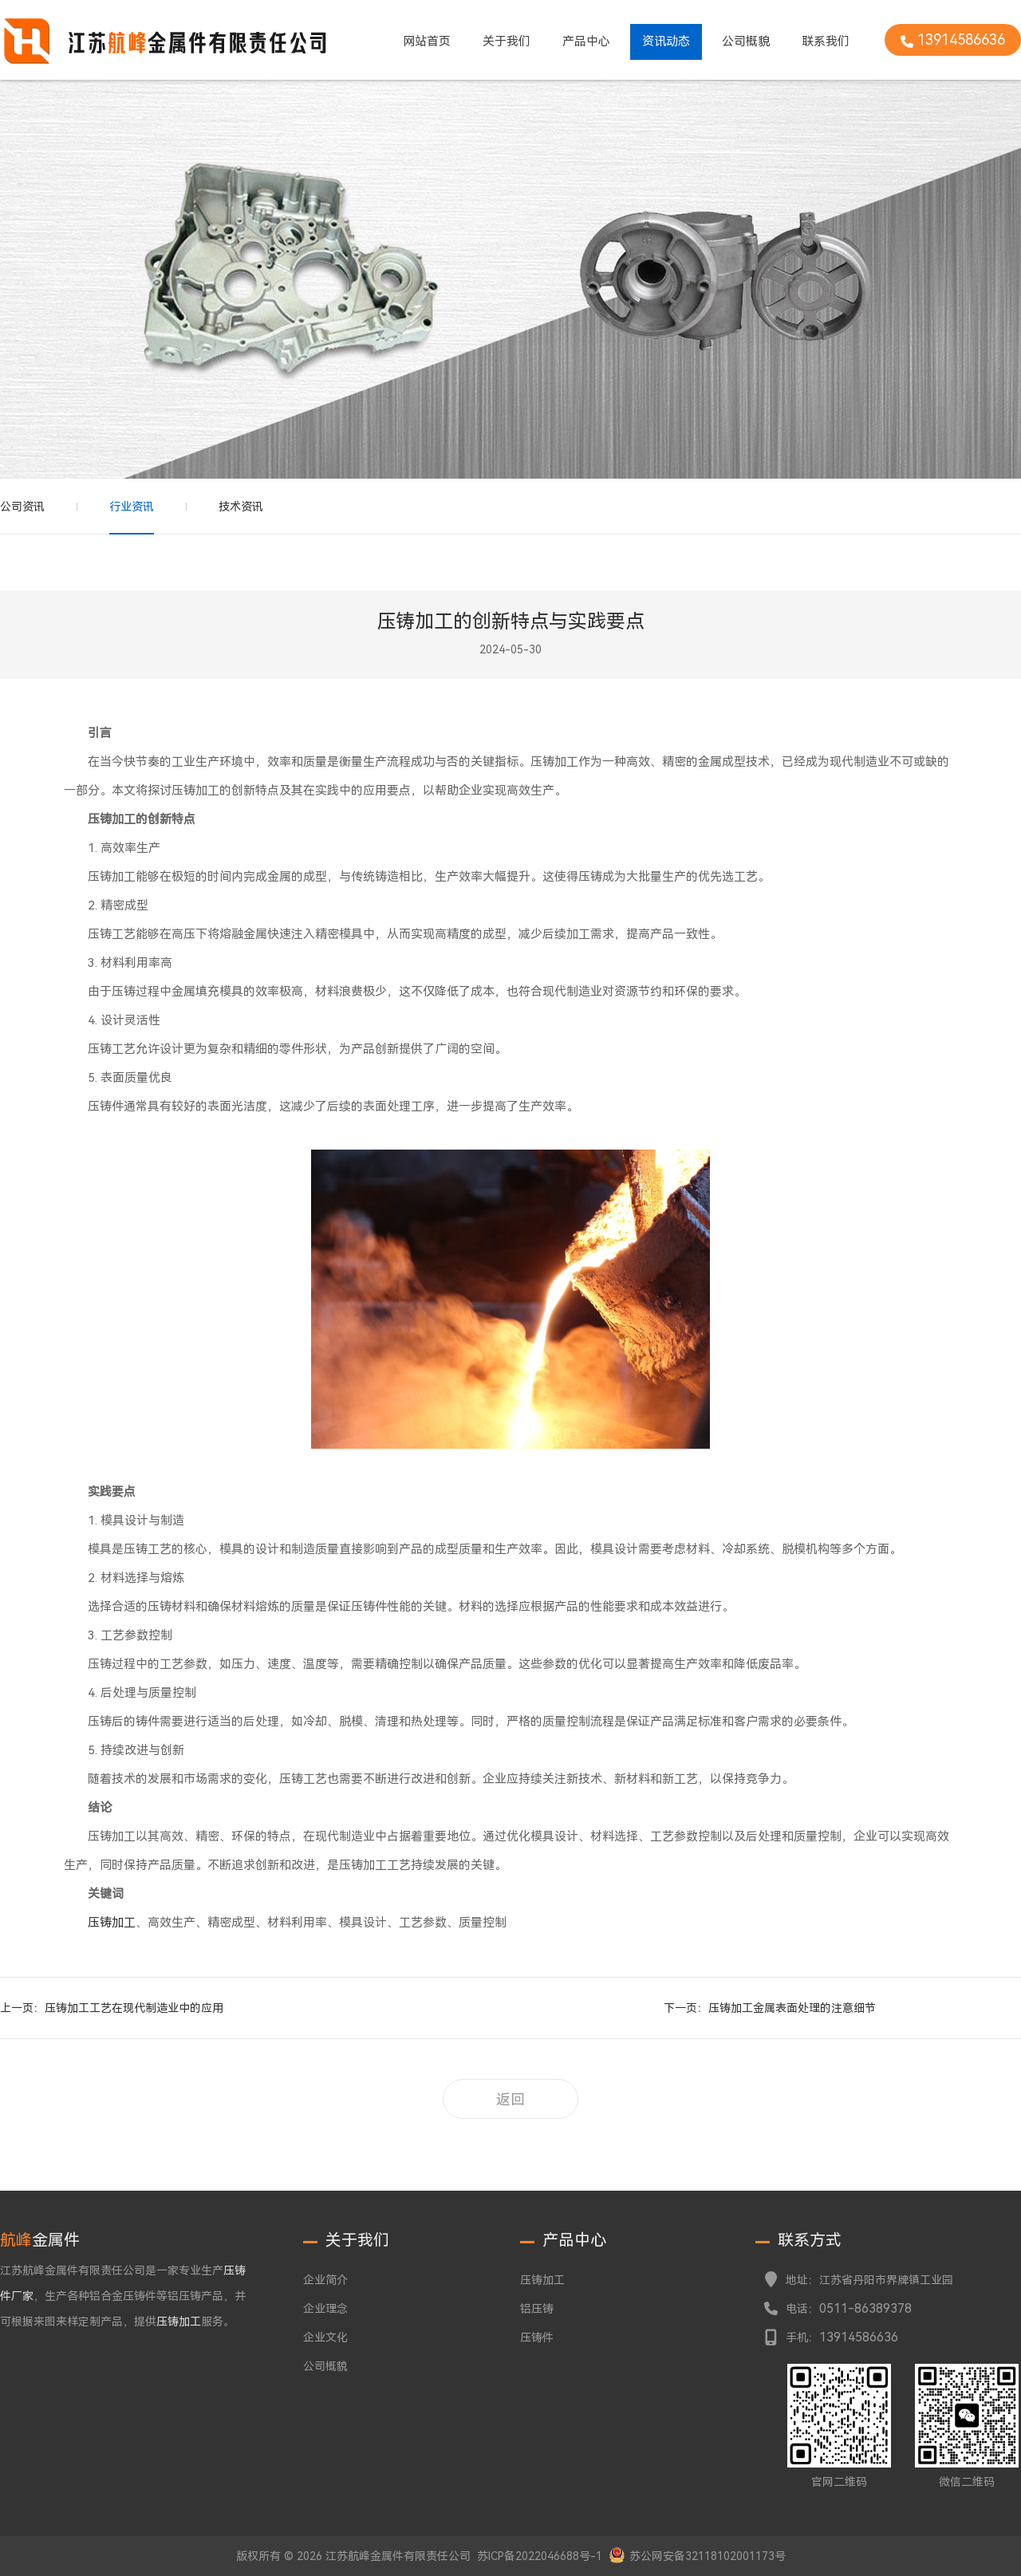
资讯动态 (666, 41)
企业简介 (325, 2280)
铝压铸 (537, 2308)
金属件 (40, 2240)
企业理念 (325, 2308)
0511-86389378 (865, 2308)
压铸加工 (112, 1922)
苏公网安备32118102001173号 (707, 2556)
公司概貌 (746, 41)
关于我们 (506, 41)
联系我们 (826, 41)
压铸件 (537, 2337)
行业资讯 (131, 506)
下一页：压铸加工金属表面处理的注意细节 (770, 2008)
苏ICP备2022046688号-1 (539, 2556)
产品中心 (586, 41)
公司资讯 (22, 506)
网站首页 (427, 41)
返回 (510, 2099)
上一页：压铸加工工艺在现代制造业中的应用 (111, 2008)
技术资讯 (241, 506)
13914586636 (858, 2337)
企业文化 (325, 2337)
